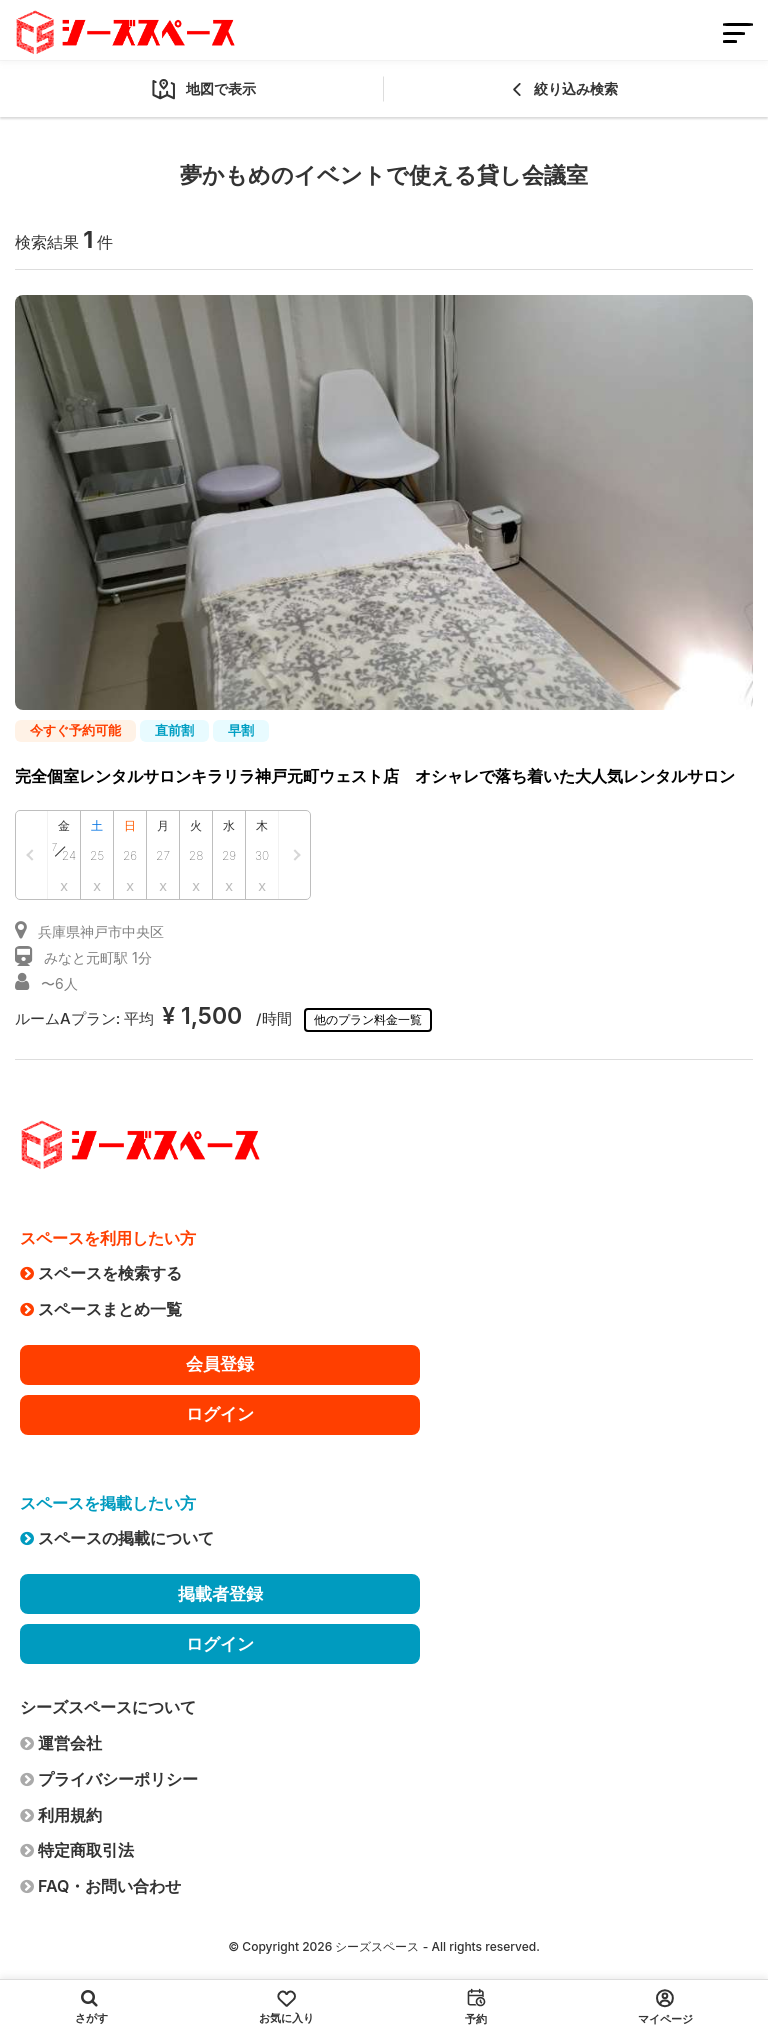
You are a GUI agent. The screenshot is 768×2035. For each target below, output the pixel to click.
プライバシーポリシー (109, 1779)
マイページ (665, 2007)
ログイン (220, 1414)
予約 (476, 2007)
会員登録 (220, 1364)
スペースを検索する (101, 1273)
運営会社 (61, 1743)
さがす (91, 2007)
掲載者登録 (220, 1594)
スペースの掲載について (117, 1538)
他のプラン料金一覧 (368, 1019)
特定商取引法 (77, 1850)
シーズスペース (377, 1946)
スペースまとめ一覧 (101, 1309)
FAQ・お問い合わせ (100, 1886)
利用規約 (61, 1815)
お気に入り (286, 2007)
